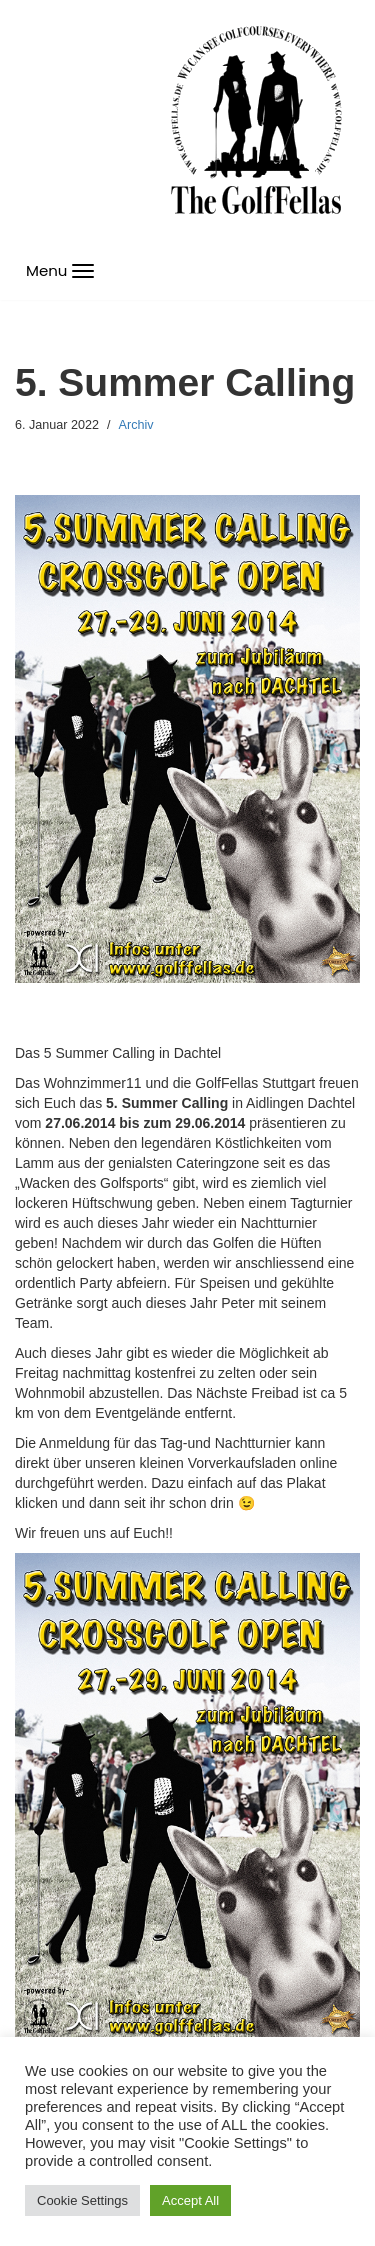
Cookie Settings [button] (82, 2200)
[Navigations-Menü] (60, 270)
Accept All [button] (190, 2200)
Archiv (136, 425)
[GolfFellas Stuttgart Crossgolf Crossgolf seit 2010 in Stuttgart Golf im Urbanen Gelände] (256, 120)
